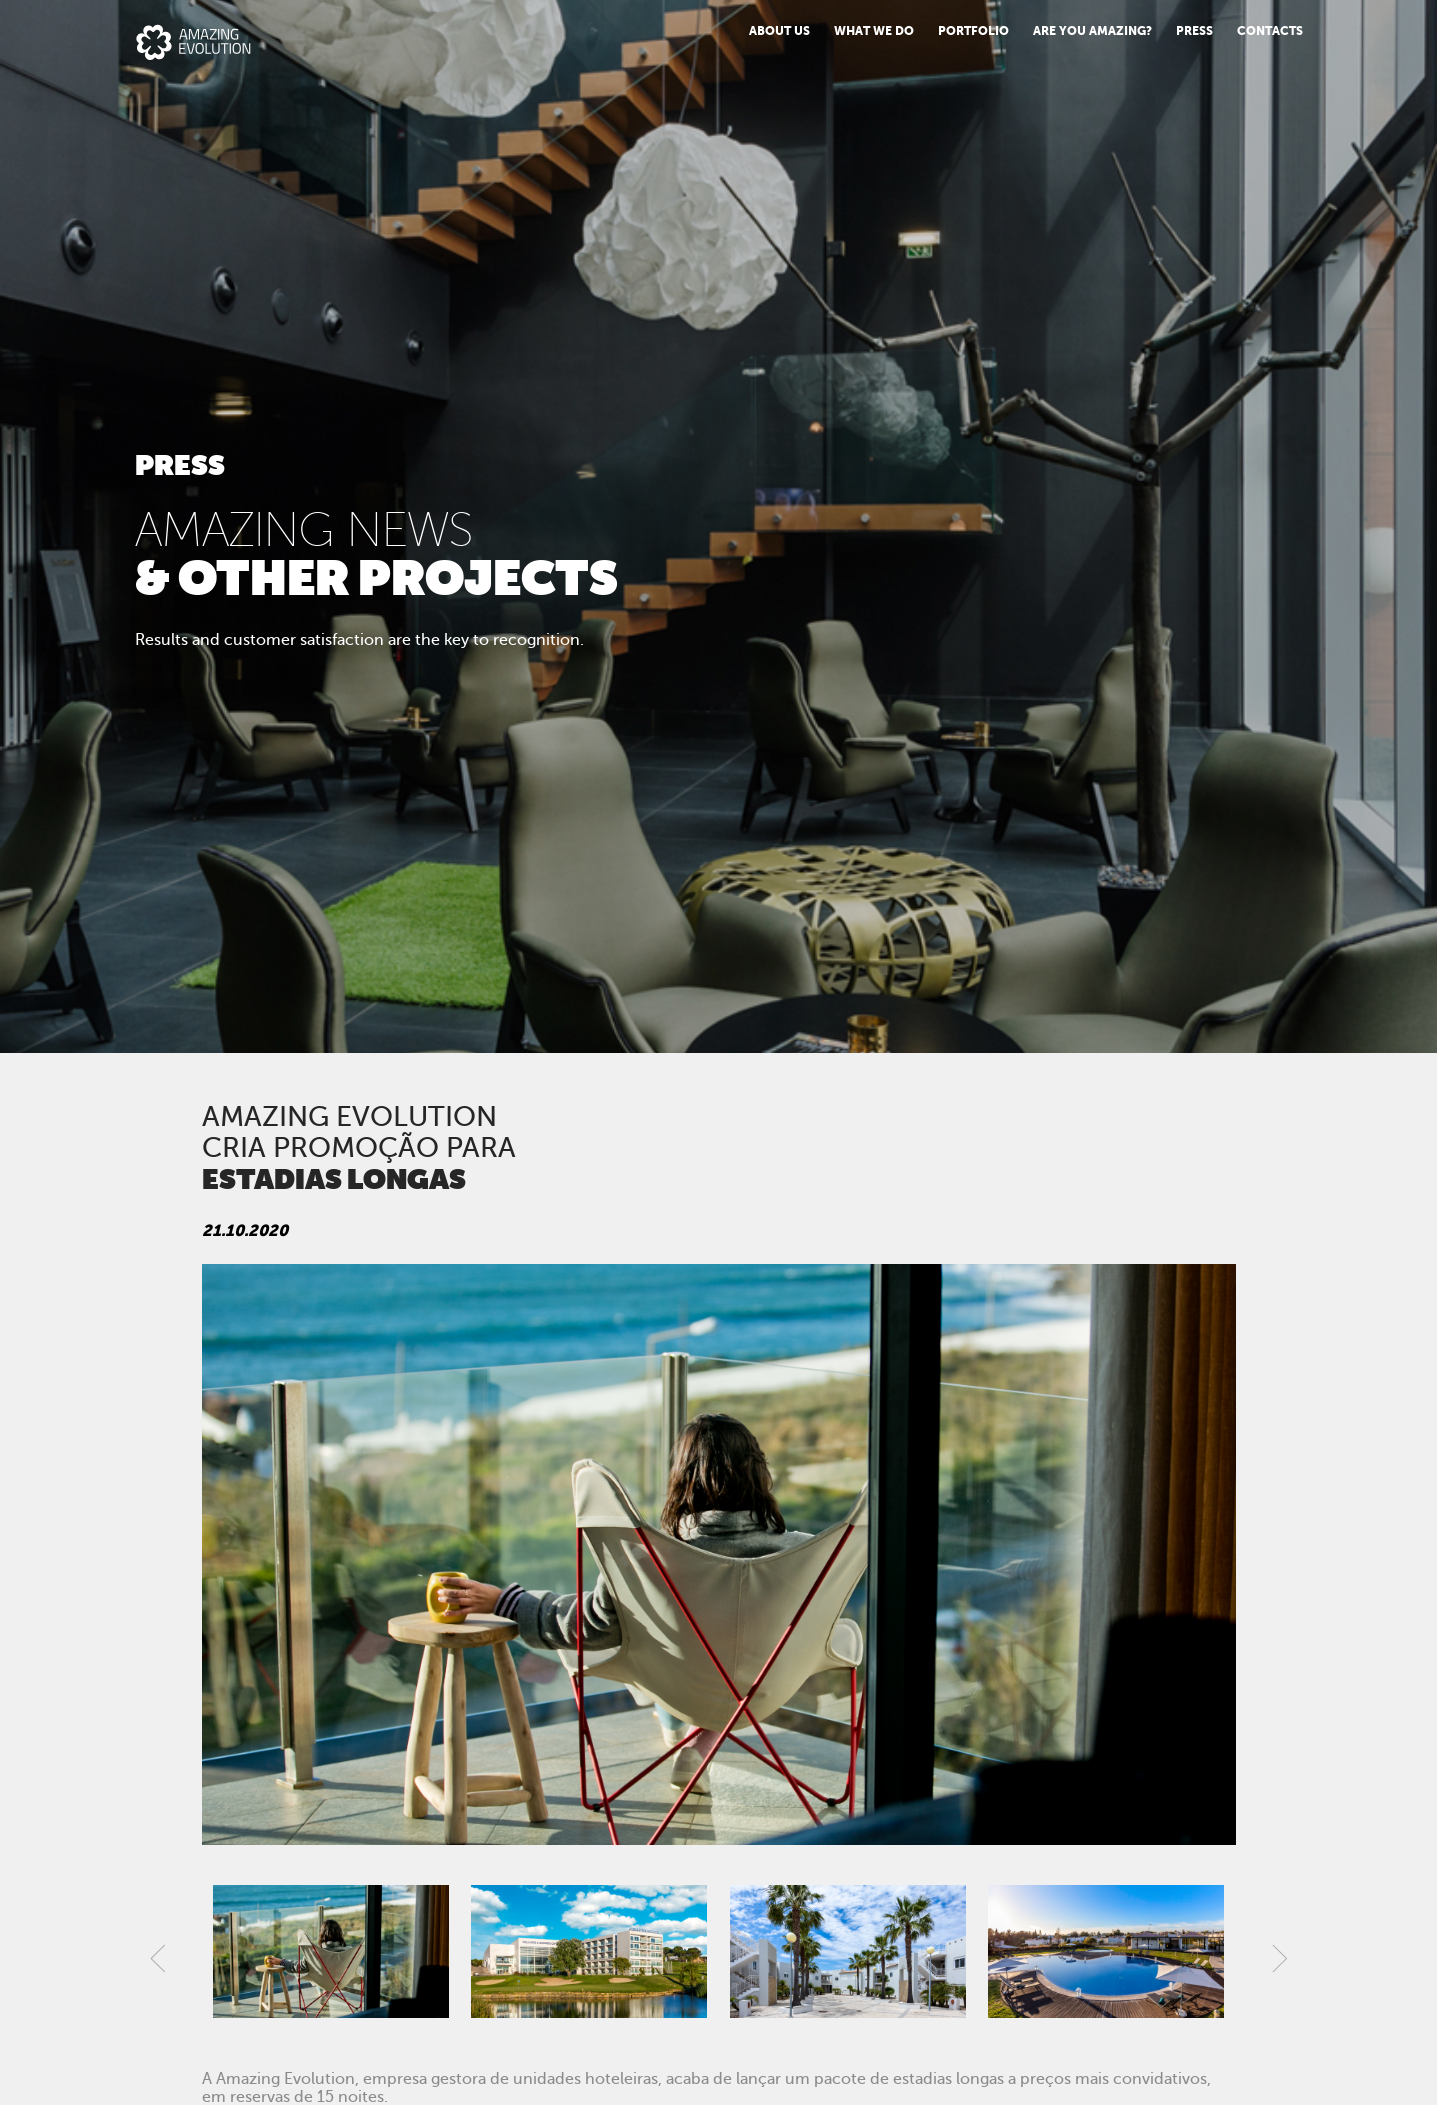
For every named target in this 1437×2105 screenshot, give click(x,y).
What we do (874, 31)
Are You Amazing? (1092, 31)
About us (779, 31)
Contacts (1270, 31)
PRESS (1194, 31)
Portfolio (973, 31)
